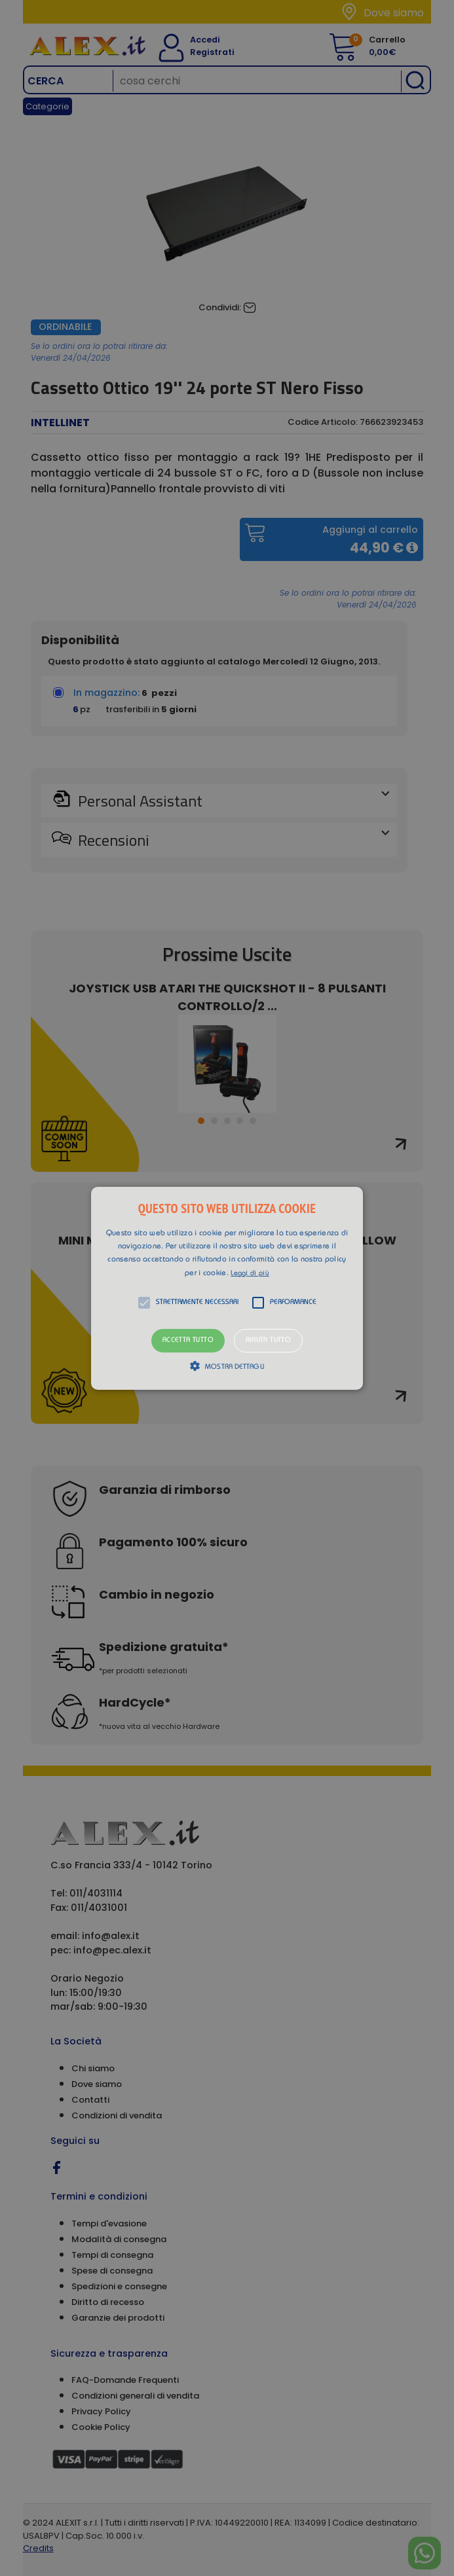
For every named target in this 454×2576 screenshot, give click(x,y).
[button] (227, 1287)
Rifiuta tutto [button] (268, 1340)
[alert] (227, 1288)
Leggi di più (250, 1273)
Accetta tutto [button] (188, 1340)
